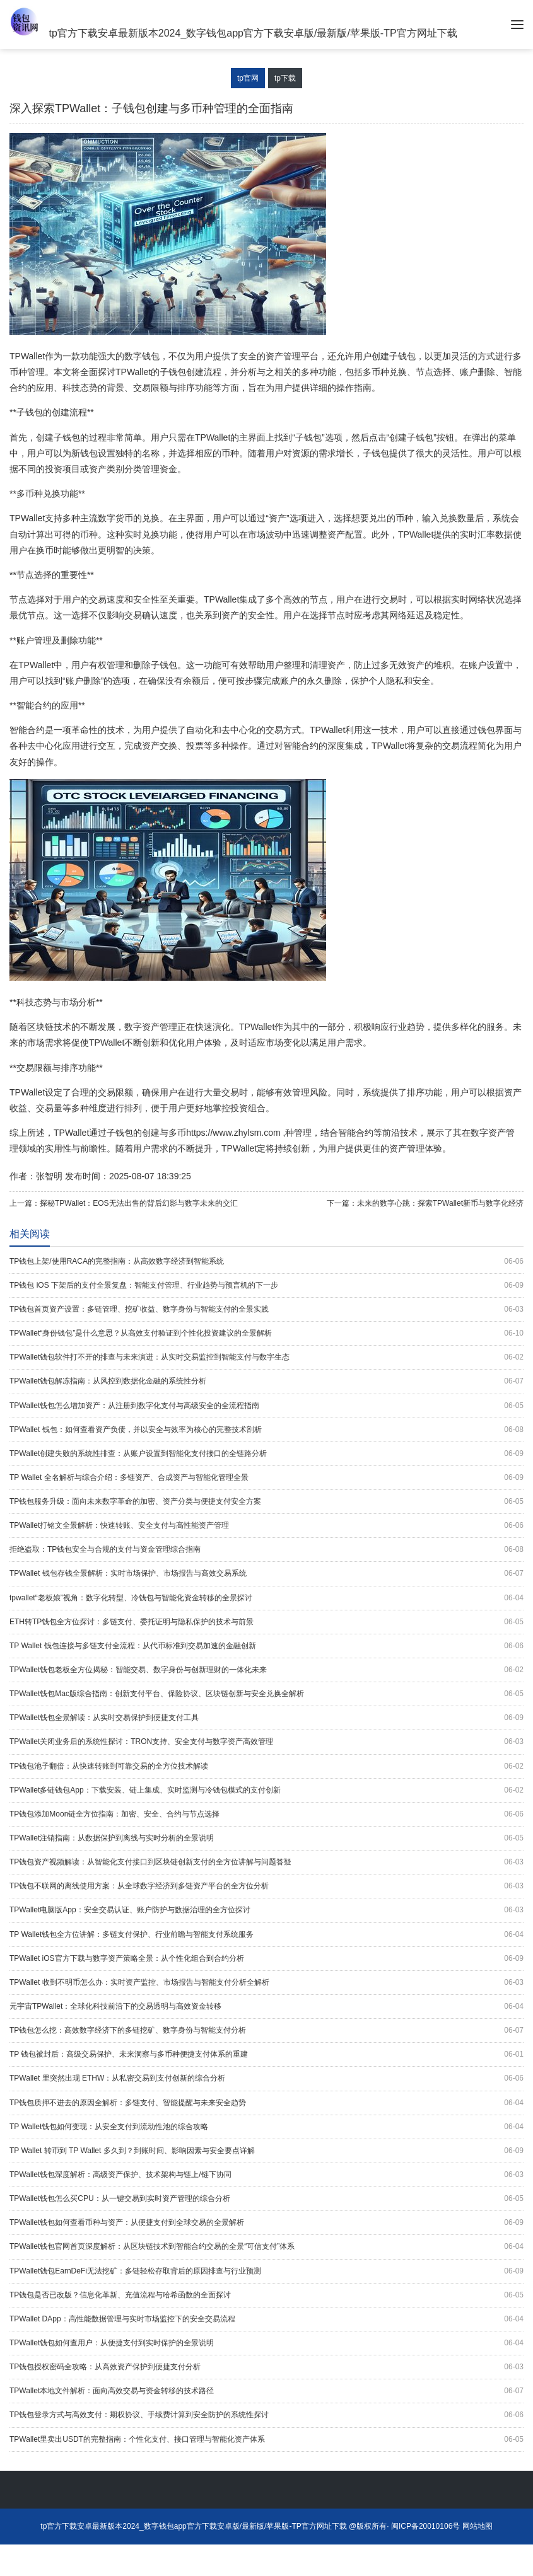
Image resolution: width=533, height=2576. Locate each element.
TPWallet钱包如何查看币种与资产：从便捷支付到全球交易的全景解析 (266, 2222)
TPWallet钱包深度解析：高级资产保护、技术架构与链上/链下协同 (266, 2174)
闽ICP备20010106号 (424, 2526)
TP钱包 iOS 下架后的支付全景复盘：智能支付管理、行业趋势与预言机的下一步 (266, 1285)
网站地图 (477, 2526)
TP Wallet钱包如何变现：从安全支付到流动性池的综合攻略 (266, 2127)
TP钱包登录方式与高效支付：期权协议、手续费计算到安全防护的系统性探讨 (266, 2415)
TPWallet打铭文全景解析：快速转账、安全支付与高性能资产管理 (266, 1525)
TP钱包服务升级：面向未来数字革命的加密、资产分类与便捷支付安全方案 (266, 1501)
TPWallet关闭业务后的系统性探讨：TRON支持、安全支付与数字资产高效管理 (266, 1741)
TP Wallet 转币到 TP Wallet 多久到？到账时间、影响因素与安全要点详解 (266, 2151)
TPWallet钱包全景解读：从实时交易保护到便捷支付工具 (266, 1718)
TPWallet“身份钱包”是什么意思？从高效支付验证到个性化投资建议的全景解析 (266, 1333)
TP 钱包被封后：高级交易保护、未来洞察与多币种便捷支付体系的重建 (266, 2054)
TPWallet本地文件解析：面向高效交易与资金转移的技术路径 (266, 2391)
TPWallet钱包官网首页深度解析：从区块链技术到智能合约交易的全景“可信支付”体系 (266, 2246)
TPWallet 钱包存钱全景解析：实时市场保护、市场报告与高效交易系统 (266, 1573)
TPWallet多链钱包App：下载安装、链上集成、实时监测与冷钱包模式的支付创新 (266, 1790)
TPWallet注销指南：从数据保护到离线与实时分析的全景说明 (266, 1838)
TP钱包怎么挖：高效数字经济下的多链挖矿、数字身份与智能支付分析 (266, 2030)
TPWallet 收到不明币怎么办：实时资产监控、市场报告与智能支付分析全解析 (266, 1982)
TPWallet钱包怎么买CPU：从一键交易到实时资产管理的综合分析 (266, 2198)
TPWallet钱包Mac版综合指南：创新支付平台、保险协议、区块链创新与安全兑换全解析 (266, 1694)
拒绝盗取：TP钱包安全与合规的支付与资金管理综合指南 (266, 1549)
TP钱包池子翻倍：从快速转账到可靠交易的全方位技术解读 (266, 1766)
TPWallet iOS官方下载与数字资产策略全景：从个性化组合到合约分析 (266, 1958)
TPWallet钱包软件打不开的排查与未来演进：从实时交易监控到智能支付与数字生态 (266, 1357)
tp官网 (248, 78)
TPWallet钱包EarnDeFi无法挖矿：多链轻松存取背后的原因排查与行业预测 (266, 2271)
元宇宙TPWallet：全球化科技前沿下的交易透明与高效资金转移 (266, 2006)
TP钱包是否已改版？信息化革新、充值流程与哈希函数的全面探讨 (266, 2295)
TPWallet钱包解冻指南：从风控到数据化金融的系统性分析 (266, 1381)
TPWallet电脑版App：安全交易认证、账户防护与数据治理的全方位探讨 (266, 1910)
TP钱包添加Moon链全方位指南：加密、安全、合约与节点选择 (266, 1814)
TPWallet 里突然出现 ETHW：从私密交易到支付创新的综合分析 (266, 2078)
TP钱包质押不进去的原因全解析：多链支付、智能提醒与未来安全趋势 (266, 2103)
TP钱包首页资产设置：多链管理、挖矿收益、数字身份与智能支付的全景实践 (266, 1309)
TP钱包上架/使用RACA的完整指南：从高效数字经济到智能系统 (266, 1261)
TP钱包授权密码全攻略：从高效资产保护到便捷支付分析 (266, 2367)
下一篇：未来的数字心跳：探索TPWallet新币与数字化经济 (425, 1203)
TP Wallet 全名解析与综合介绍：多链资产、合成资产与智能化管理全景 (266, 1477)
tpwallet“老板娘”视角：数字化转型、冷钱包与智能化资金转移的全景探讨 (266, 1598)
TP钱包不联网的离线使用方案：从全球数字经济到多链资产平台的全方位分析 (266, 1886)
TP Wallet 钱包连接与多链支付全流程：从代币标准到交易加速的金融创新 (266, 1646)
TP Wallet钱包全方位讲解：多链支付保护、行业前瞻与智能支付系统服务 (266, 1934)
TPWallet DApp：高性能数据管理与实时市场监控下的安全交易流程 (266, 2319)
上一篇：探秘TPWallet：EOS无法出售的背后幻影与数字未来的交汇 (123, 1203)
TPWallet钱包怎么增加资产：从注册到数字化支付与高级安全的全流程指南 (266, 1406)
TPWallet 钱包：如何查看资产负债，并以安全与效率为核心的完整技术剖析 (266, 1429)
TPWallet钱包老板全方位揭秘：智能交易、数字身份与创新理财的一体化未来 (266, 1670)
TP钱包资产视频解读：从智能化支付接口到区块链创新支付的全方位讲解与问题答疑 (266, 1862)
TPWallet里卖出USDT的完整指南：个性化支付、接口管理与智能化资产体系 (266, 2439)
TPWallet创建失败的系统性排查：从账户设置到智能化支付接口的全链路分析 (266, 1453)
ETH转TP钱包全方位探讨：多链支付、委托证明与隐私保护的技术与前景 (266, 1622)
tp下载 (285, 78)
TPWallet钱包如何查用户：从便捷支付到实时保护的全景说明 (266, 2343)
